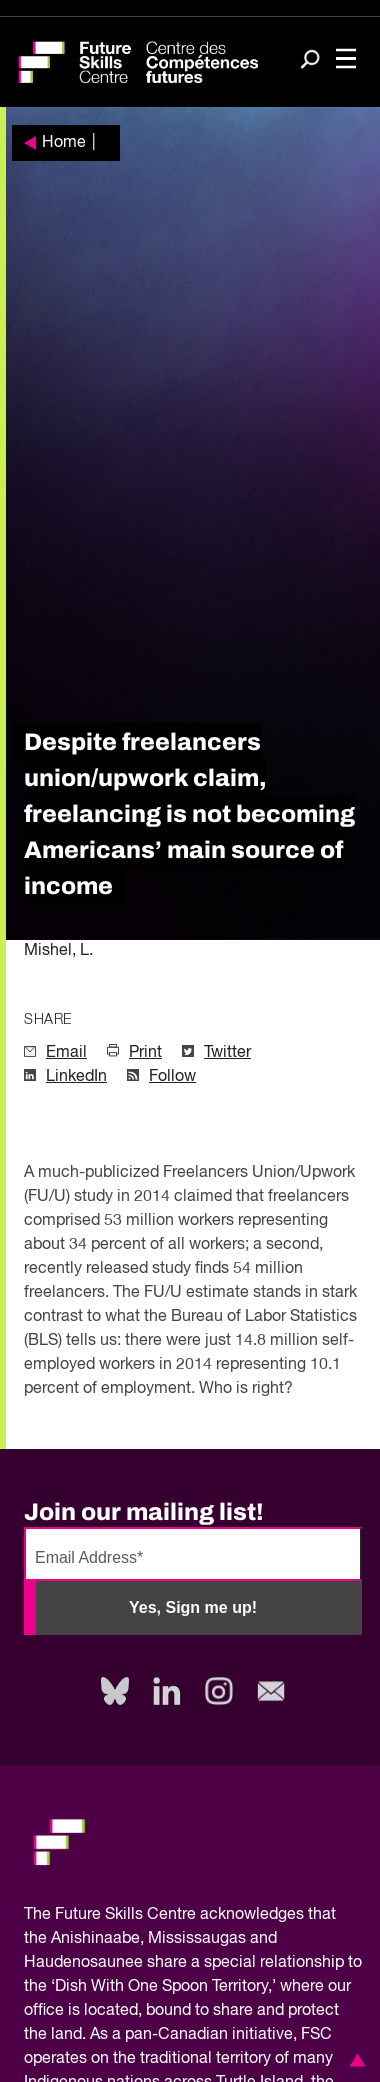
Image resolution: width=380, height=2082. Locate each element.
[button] (354, 2060)
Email (66, 1053)
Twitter (227, 1053)
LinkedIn (76, 1077)
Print (145, 1053)
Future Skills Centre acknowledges (179, 1915)
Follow (172, 1077)
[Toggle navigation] (346, 60)
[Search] (310, 61)
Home (64, 143)
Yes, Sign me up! (193, 1607)
